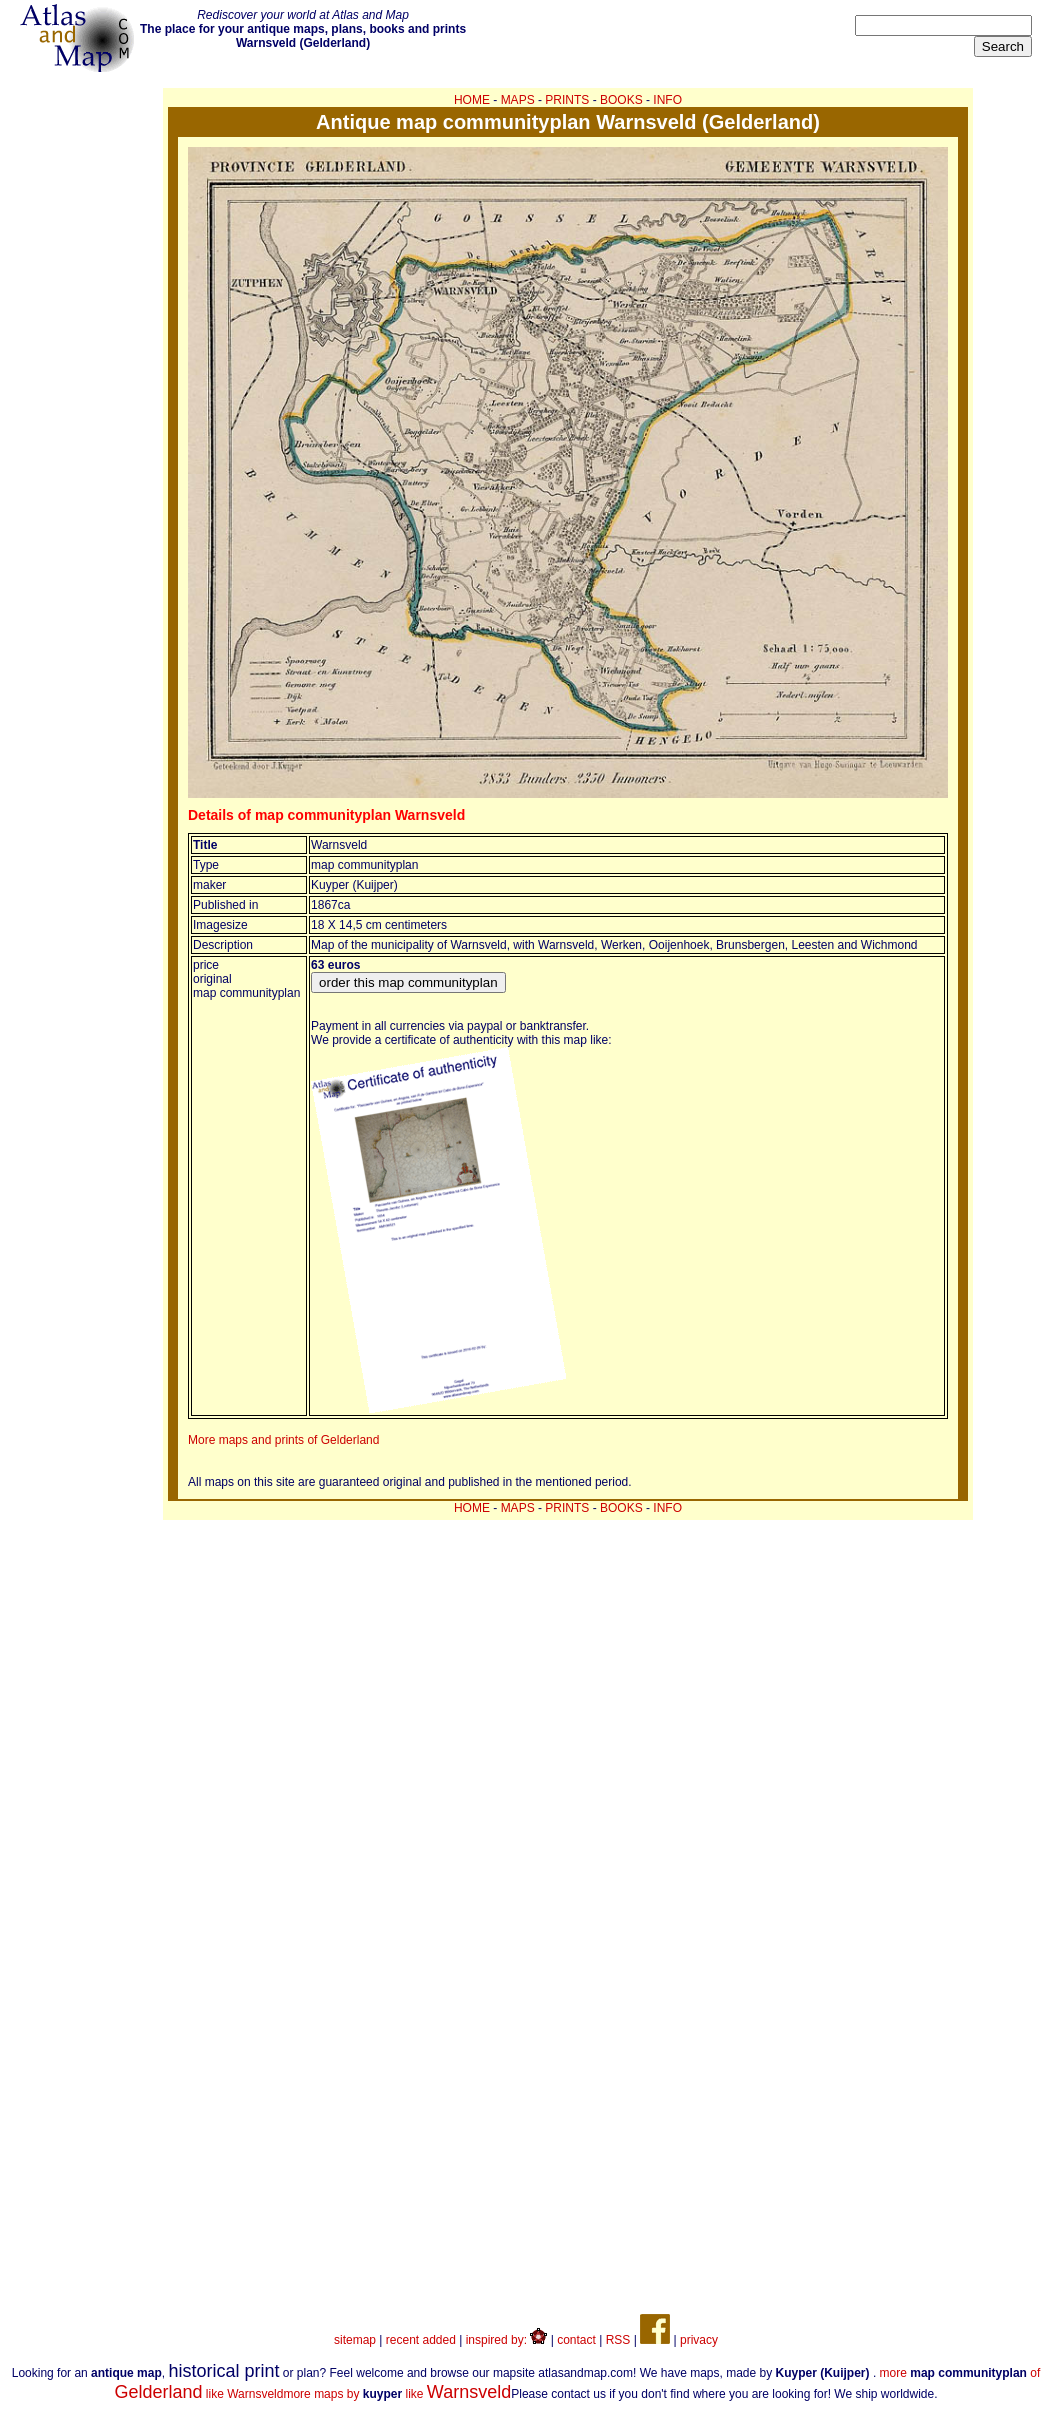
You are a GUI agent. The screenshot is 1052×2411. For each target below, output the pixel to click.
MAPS (518, 100)
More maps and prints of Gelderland (283, 1440)
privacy (699, 2340)
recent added (421, 2340)
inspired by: (507, 2340)
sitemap (355, 2340)
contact (576, 2340)
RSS (618, 2340)
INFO (667, 100)
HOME (472, 100)
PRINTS (567, 100)
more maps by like (397, 2394)
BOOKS (621, 100)
